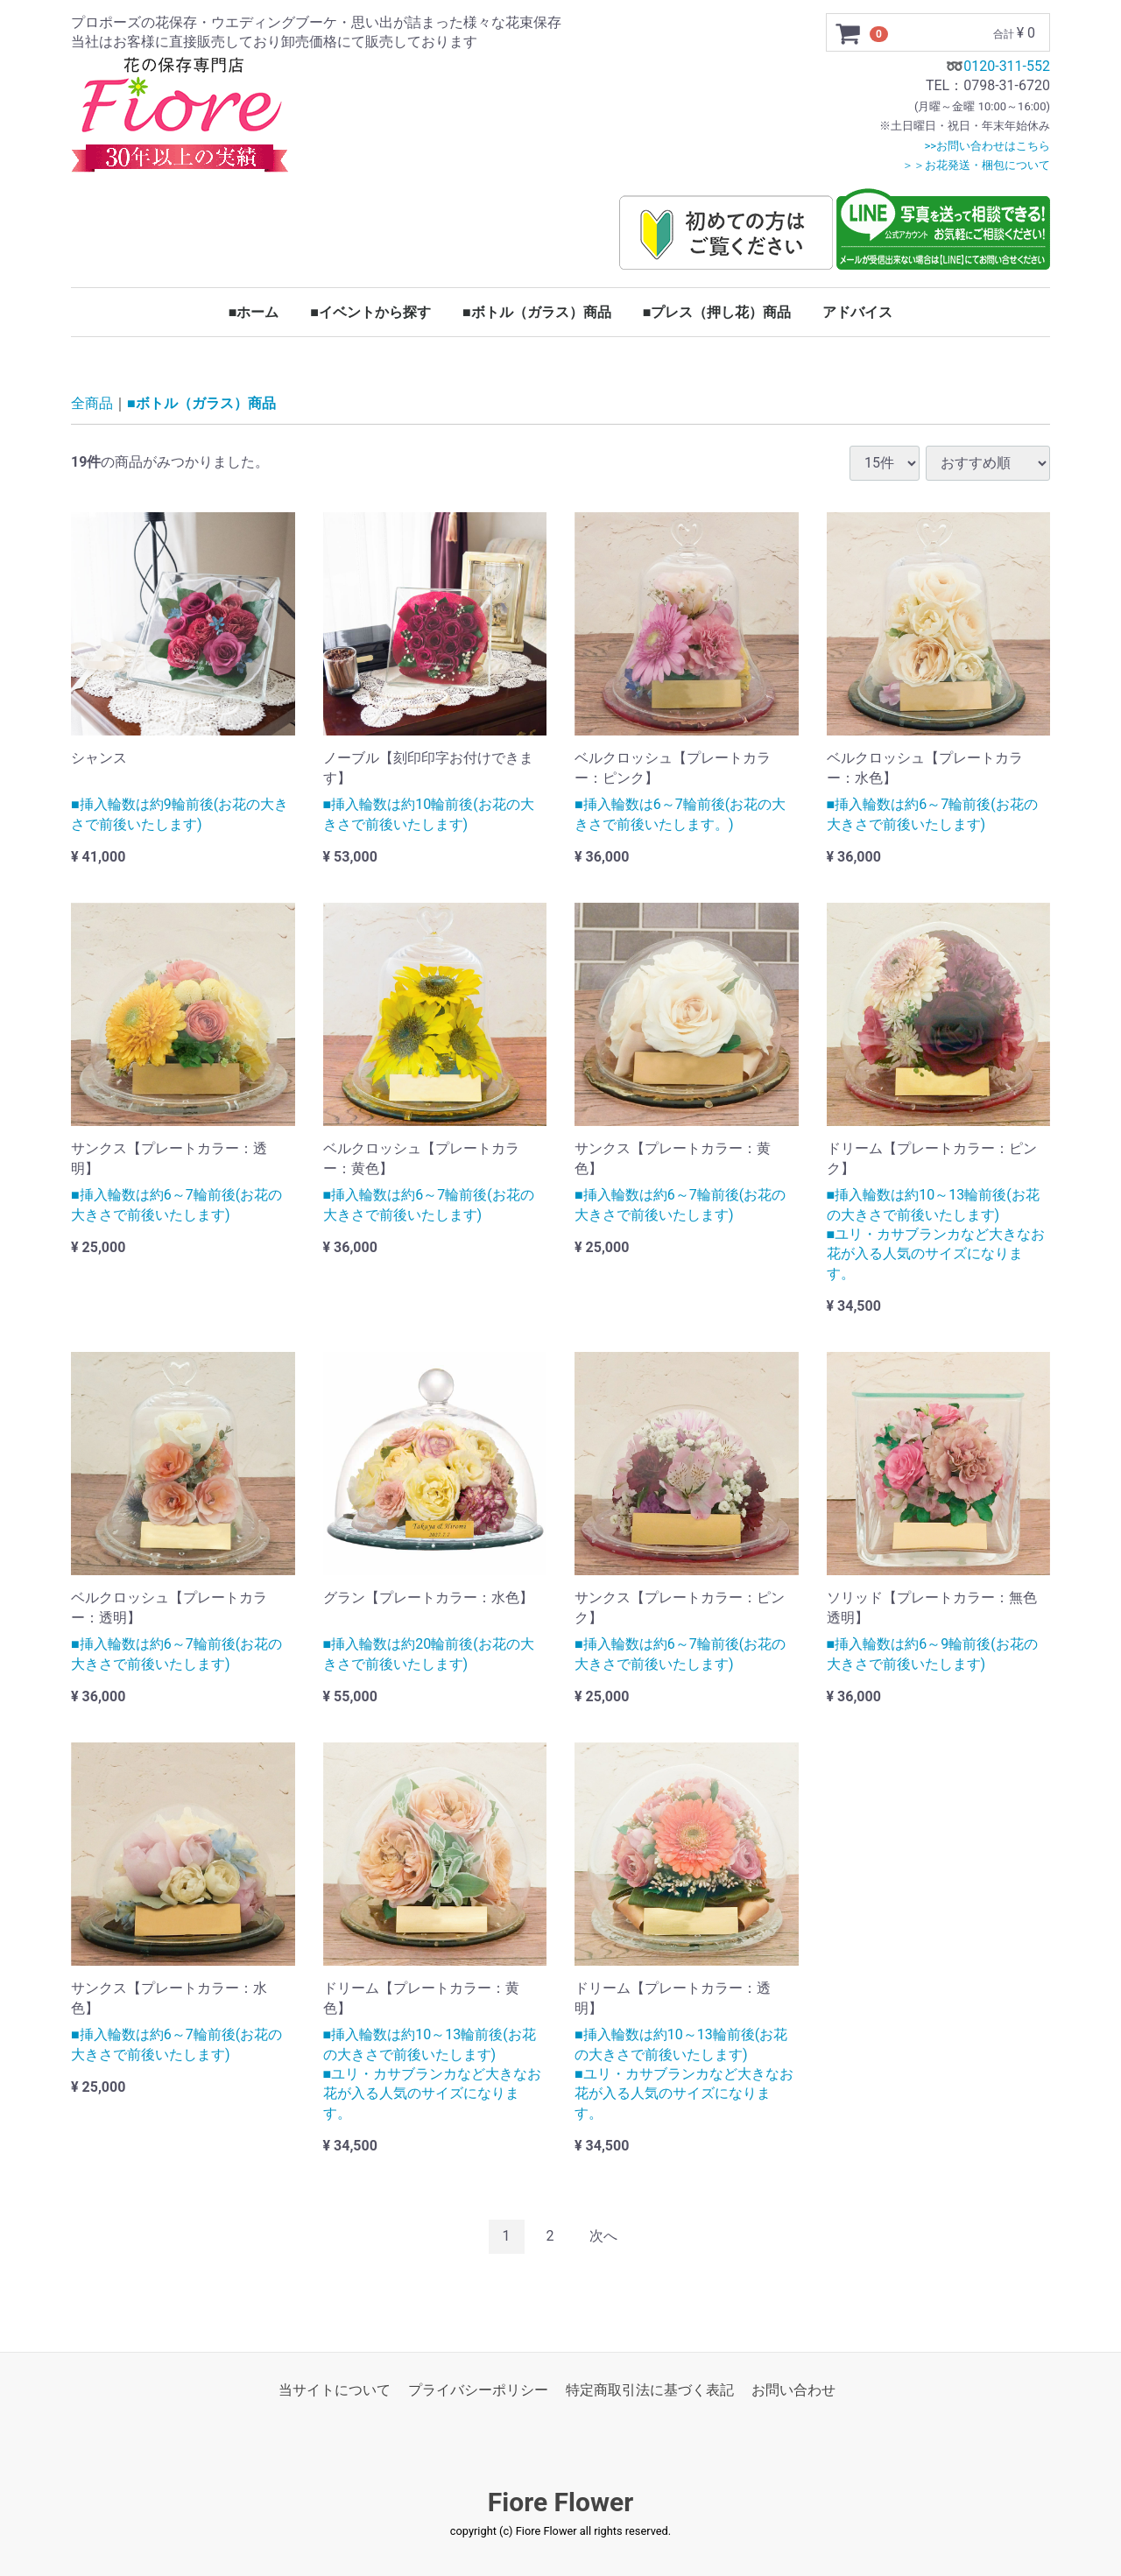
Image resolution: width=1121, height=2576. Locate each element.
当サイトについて (334, 2390)
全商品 (92, 404)
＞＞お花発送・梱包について (976, 165)
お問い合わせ (793, 2390)
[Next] (603, 2237)
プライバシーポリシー (478, 2390)
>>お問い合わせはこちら (987, 145)
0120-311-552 (1006, 66)
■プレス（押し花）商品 (717, 312)
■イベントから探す (370, 312)
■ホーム (254, 312)
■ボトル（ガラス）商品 (536, 312)
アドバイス (857, 312)
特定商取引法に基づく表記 (650, 2390)
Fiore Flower (560, 2502)
